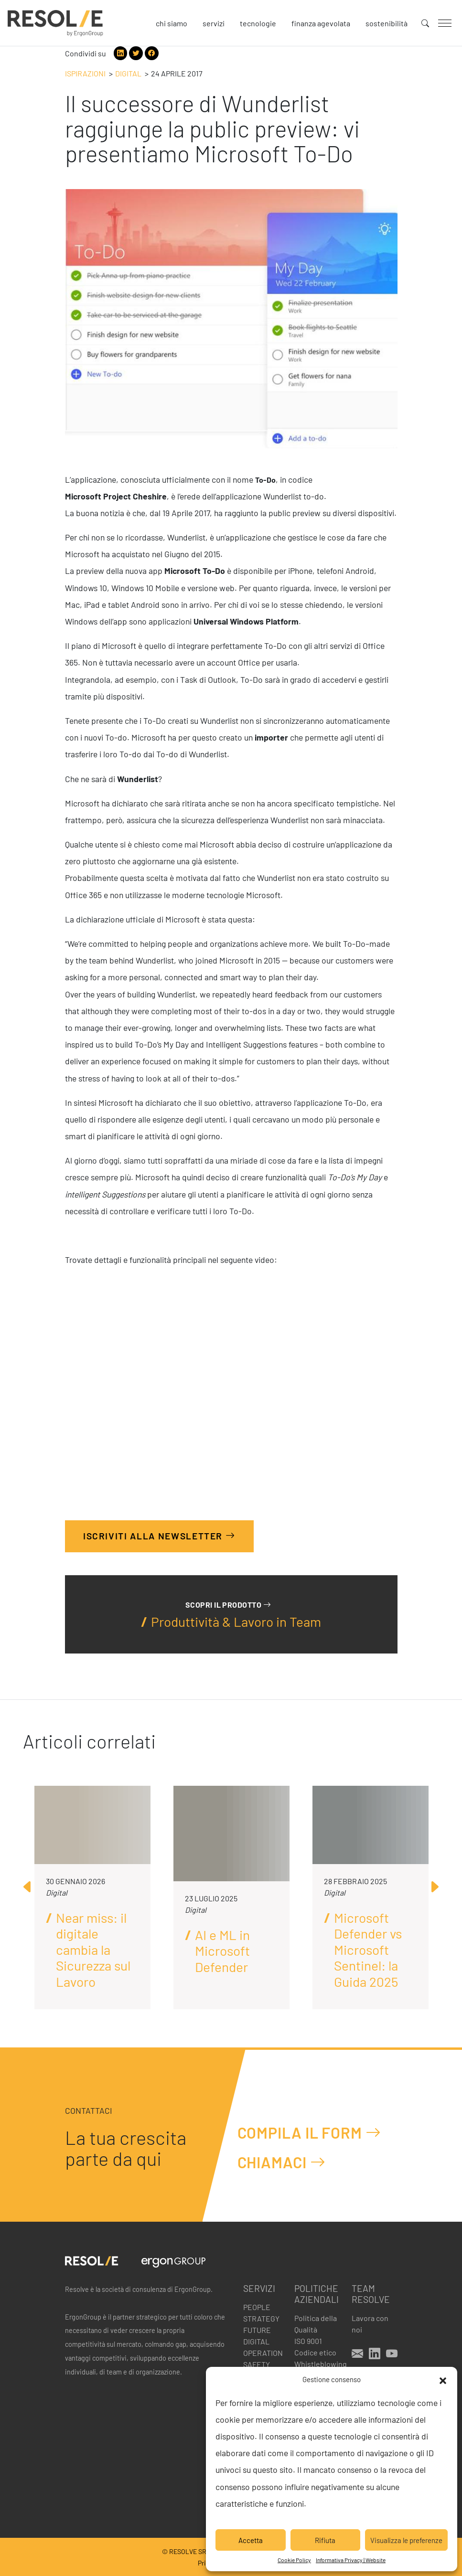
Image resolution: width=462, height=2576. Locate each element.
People (256, 2306)
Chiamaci (281, 2161)
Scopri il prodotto (228, 1604)
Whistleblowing (317, 2363)
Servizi (214, 23)
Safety (256, 2364)
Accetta (250, 2540)
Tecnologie (258, 23)
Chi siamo (171, 23)
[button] (443, 2379)
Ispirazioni (85, 73)
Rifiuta (325, 2540)
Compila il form (309, 2132)
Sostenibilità (386, 23)
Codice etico (315, 2352)
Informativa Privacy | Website (351, 2559)
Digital (128, 73)
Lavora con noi (370, 2323)
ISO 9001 (308, 2340)
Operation (263, 2352)
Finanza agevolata (320, 23)
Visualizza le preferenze (406, 2540)
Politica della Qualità (315, 2323)
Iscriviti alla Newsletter (159, 1535)
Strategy (261, 2318)
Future (257, 2329)
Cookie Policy (294, 2559)
